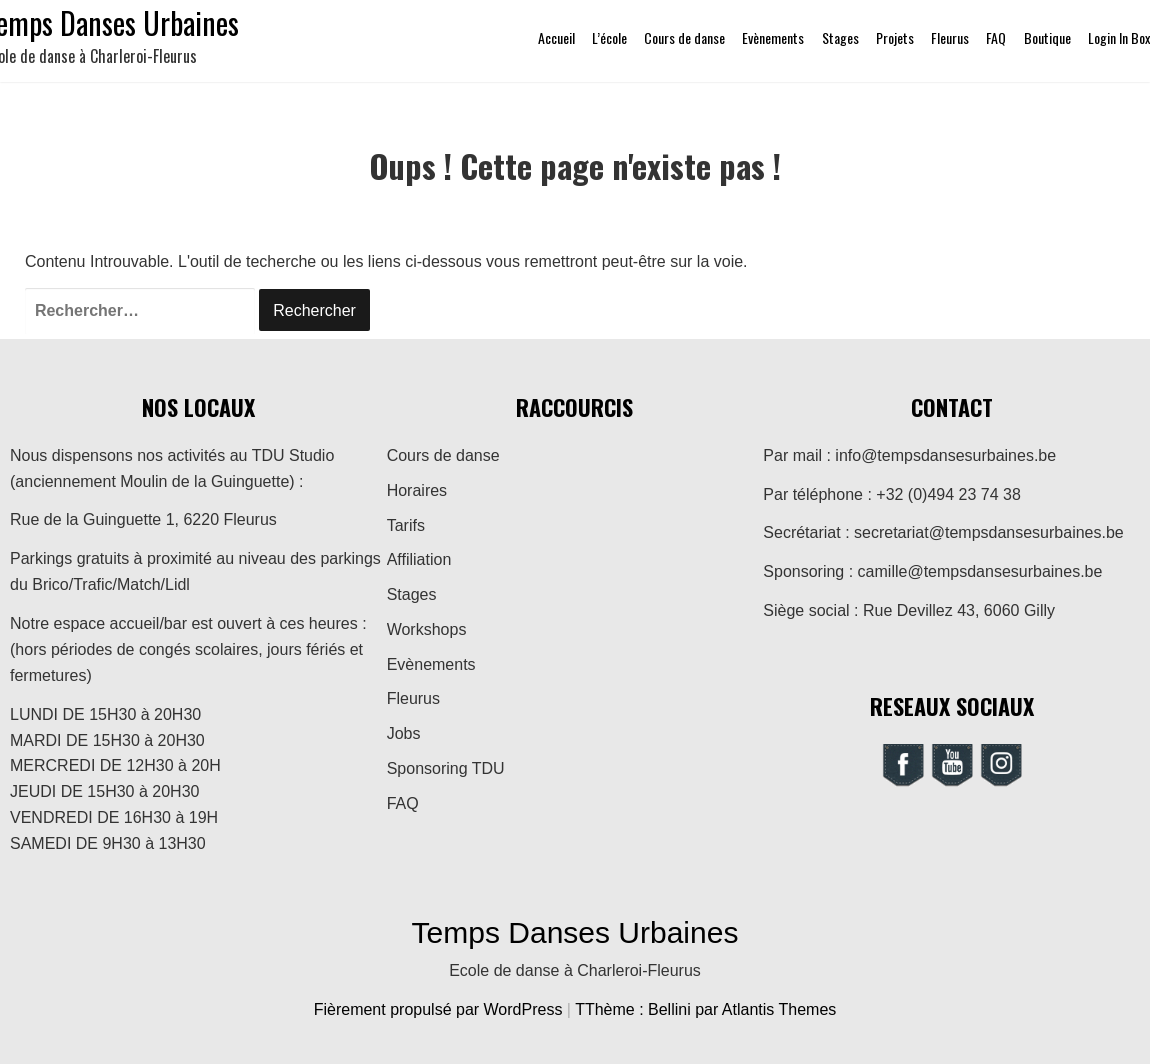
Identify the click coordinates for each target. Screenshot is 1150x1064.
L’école (609, 37)
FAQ (996, 37)
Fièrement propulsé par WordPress (440, 1009)
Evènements (773, 37)
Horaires (417, 490)
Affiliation (419, 559)
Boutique (1047, 37)
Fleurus (950, 37)
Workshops (427, 629)
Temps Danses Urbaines (575, 932)
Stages (840, 37)
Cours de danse (684, 37)
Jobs (404, 733)
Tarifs (406, 525)
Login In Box (1119, 37)
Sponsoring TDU (446, 768)
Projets (895, 37)
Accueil (556, 37)
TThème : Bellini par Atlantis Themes (705, 1009)
